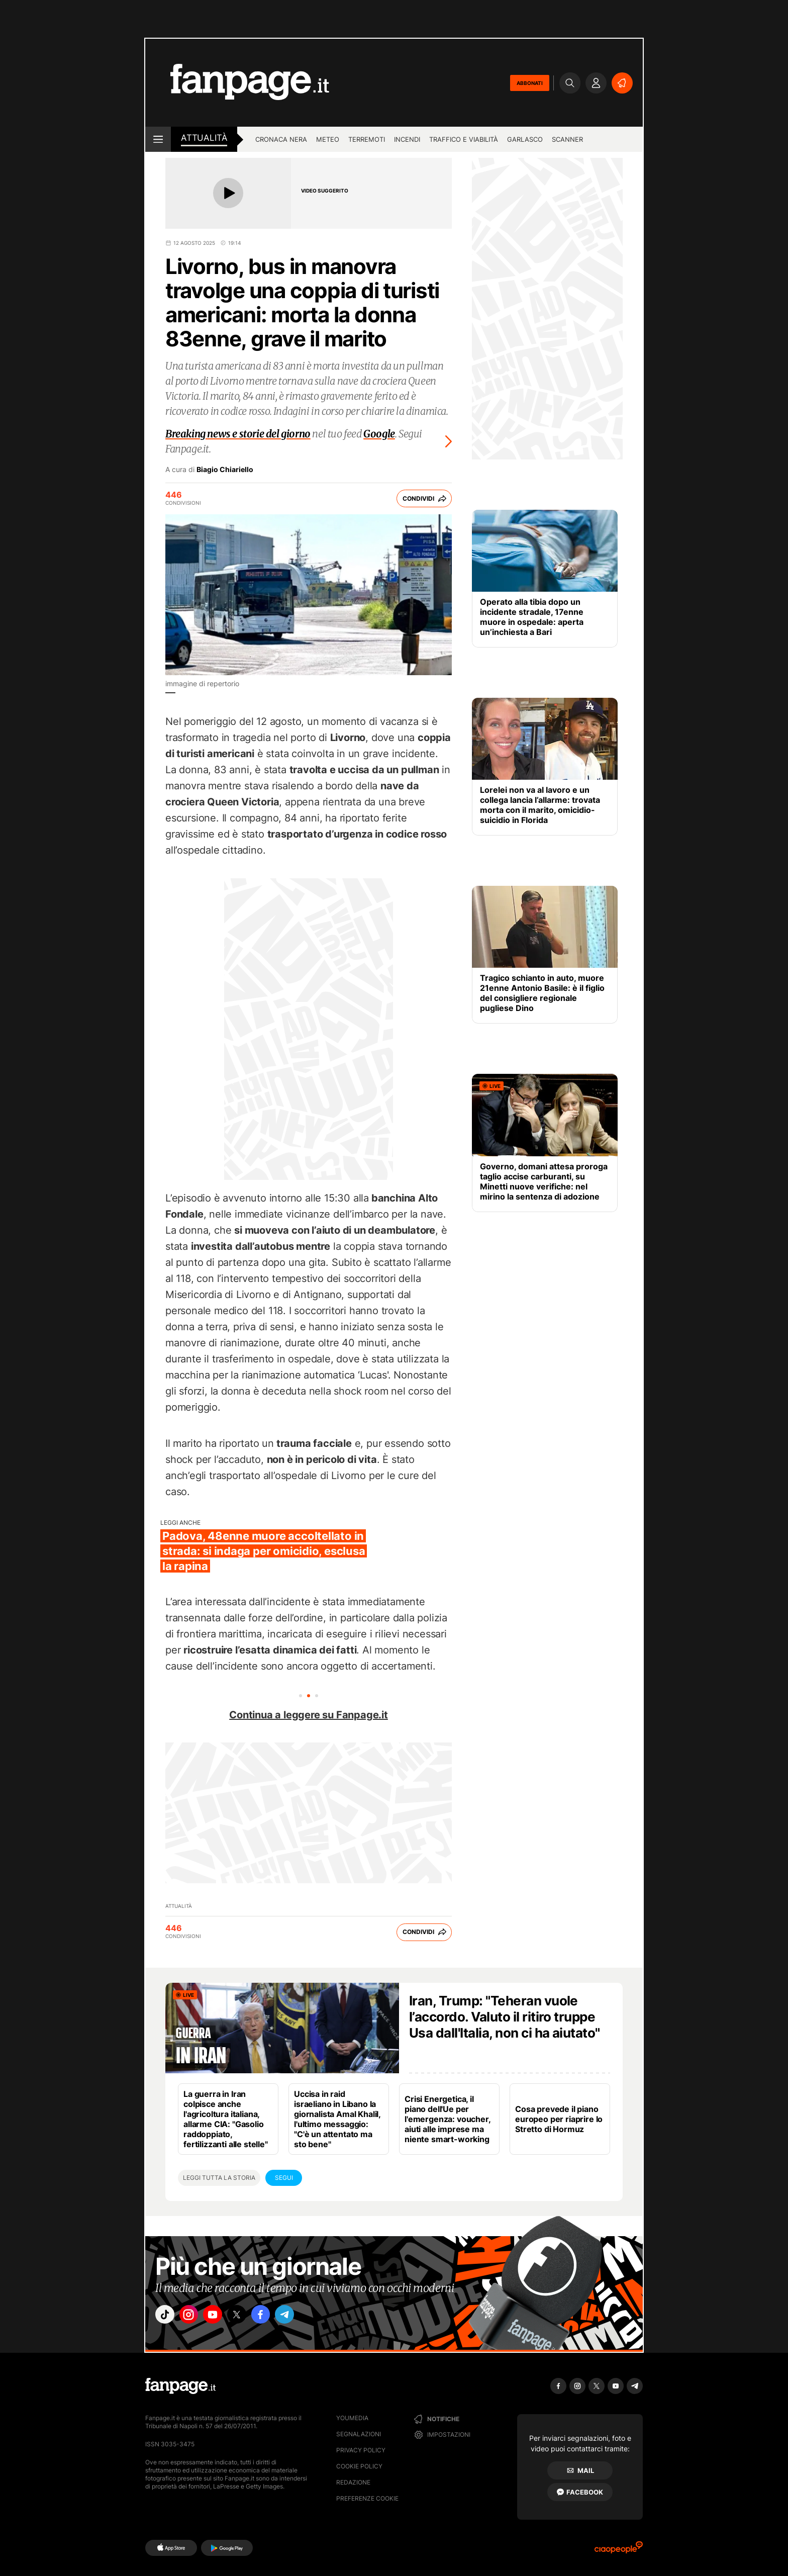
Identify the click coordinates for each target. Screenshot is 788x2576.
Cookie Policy (359, 2466)
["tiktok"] (166, 2316)
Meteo (327, 139)
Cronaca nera (281, 139)
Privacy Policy (360, 2450)
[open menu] (158, 139)
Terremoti (366, 139)
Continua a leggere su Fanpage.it (308, 1715)
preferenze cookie (367, 2498)
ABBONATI (530, 83)
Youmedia (352, 2418)
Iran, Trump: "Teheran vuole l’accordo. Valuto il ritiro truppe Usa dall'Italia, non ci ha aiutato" (504, 2017)
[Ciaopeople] (619, 2550)
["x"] (251, 2316)
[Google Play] (227, 2548)
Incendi (407, 139)
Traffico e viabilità (463, 139)
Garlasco (525, 139)
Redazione (353, 2482)
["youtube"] (223, 2316)
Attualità (204, 138)
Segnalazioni (358, 2434)
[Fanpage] (180, 2386)
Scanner (567, 139)
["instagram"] (195, 2316)
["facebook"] (279, 2316)
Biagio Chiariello (224, 470)
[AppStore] (171, 2548)
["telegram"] (307, 2316)
